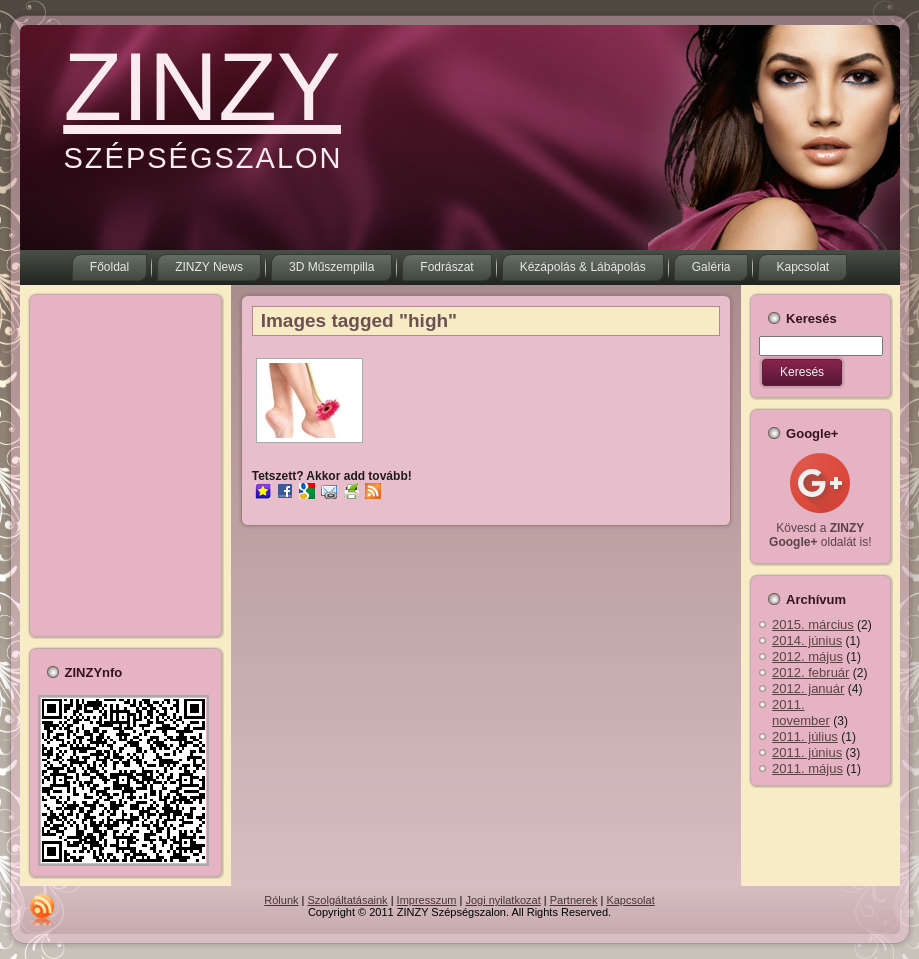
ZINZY (202, 86)
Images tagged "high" (359, 320)
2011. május (807, 768)
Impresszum (427, 900)
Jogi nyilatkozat (503, 900)
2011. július (805, 736)
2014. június (807, 640)
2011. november (801, 712)
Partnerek (574, 900)
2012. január (808, 688)
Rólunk (281, 900)
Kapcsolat (630, 900)
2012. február (810, 672)
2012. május (807, 656)
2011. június (807, 752)
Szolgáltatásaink (348, 900)
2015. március (813, 624)
